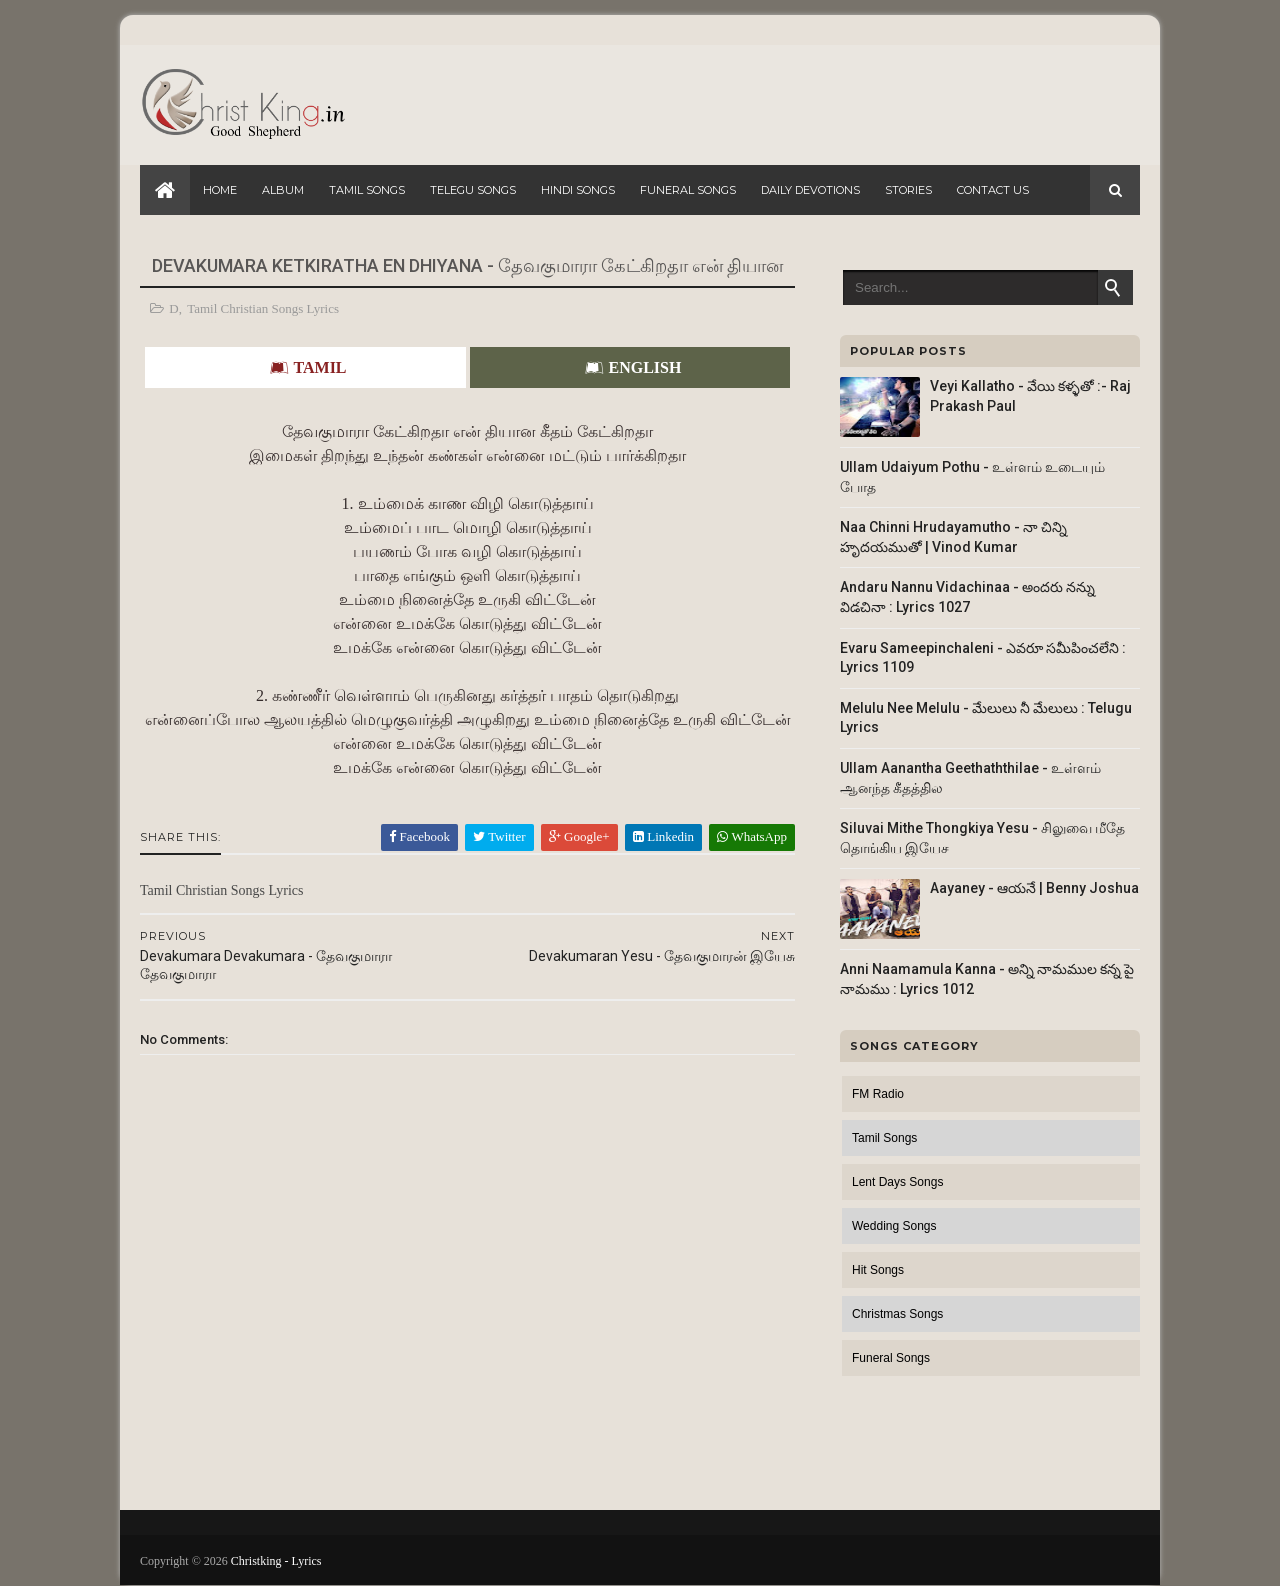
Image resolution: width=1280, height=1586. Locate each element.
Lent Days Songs (897, 1182)
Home (220, 190)
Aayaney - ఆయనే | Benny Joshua (1034, 888)
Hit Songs (878, 1270)
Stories (908, 190)
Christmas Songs (897, 1314)
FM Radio (878, 1094)
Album (283, 190)
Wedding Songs (894, 1226)
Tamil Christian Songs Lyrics (263, 308)
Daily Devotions (810, 190)
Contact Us (993, 190)
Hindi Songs (578, 190)
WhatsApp (752, 836)
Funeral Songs (688, 190)
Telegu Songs (473, 190)
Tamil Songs (367, 190)
